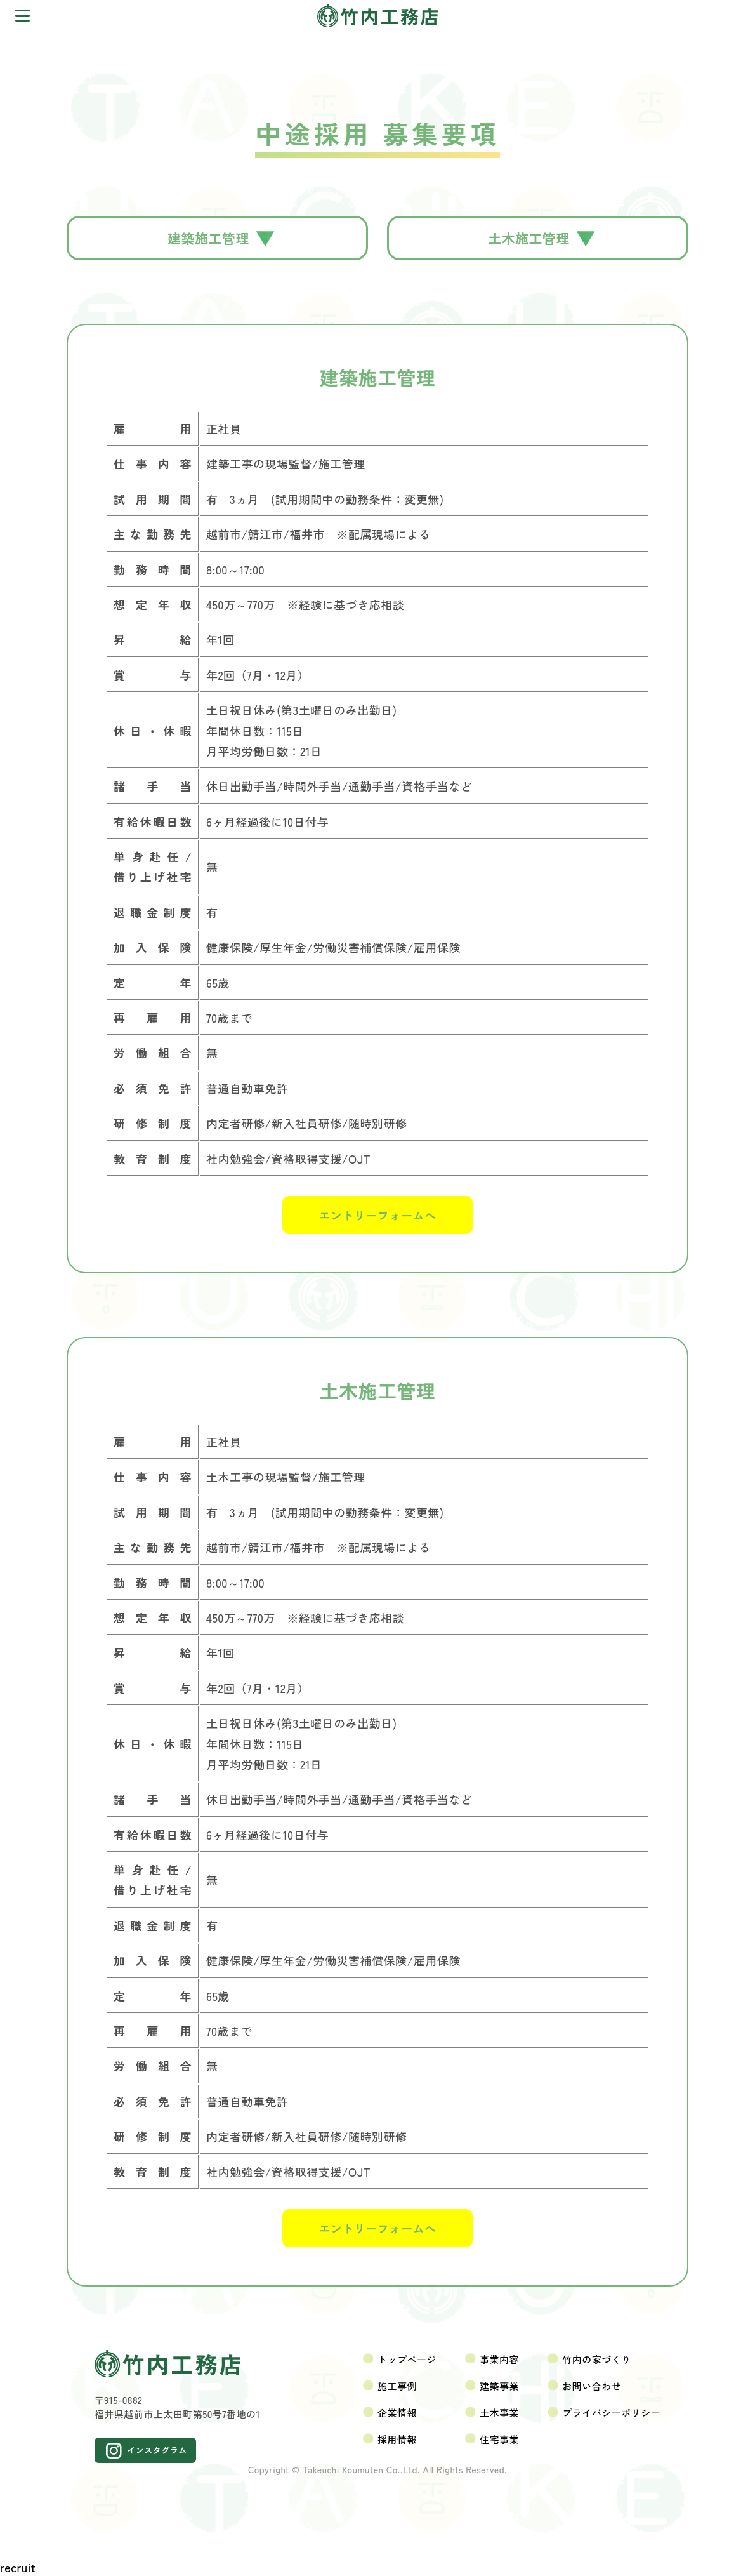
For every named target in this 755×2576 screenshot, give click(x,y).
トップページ (407, 2359)
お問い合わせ (591, 2386)
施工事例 (397, 2386)
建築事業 (499, 2386)
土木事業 (499, 2412)
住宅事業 (499, 2439)
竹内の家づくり (596, 2359)
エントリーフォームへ (378, 1215)
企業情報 (397, 2412)
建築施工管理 (220, 238)
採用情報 (397, 2439)
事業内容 (499, 2359)
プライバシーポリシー (611, 2412)
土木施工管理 (541, 238)
